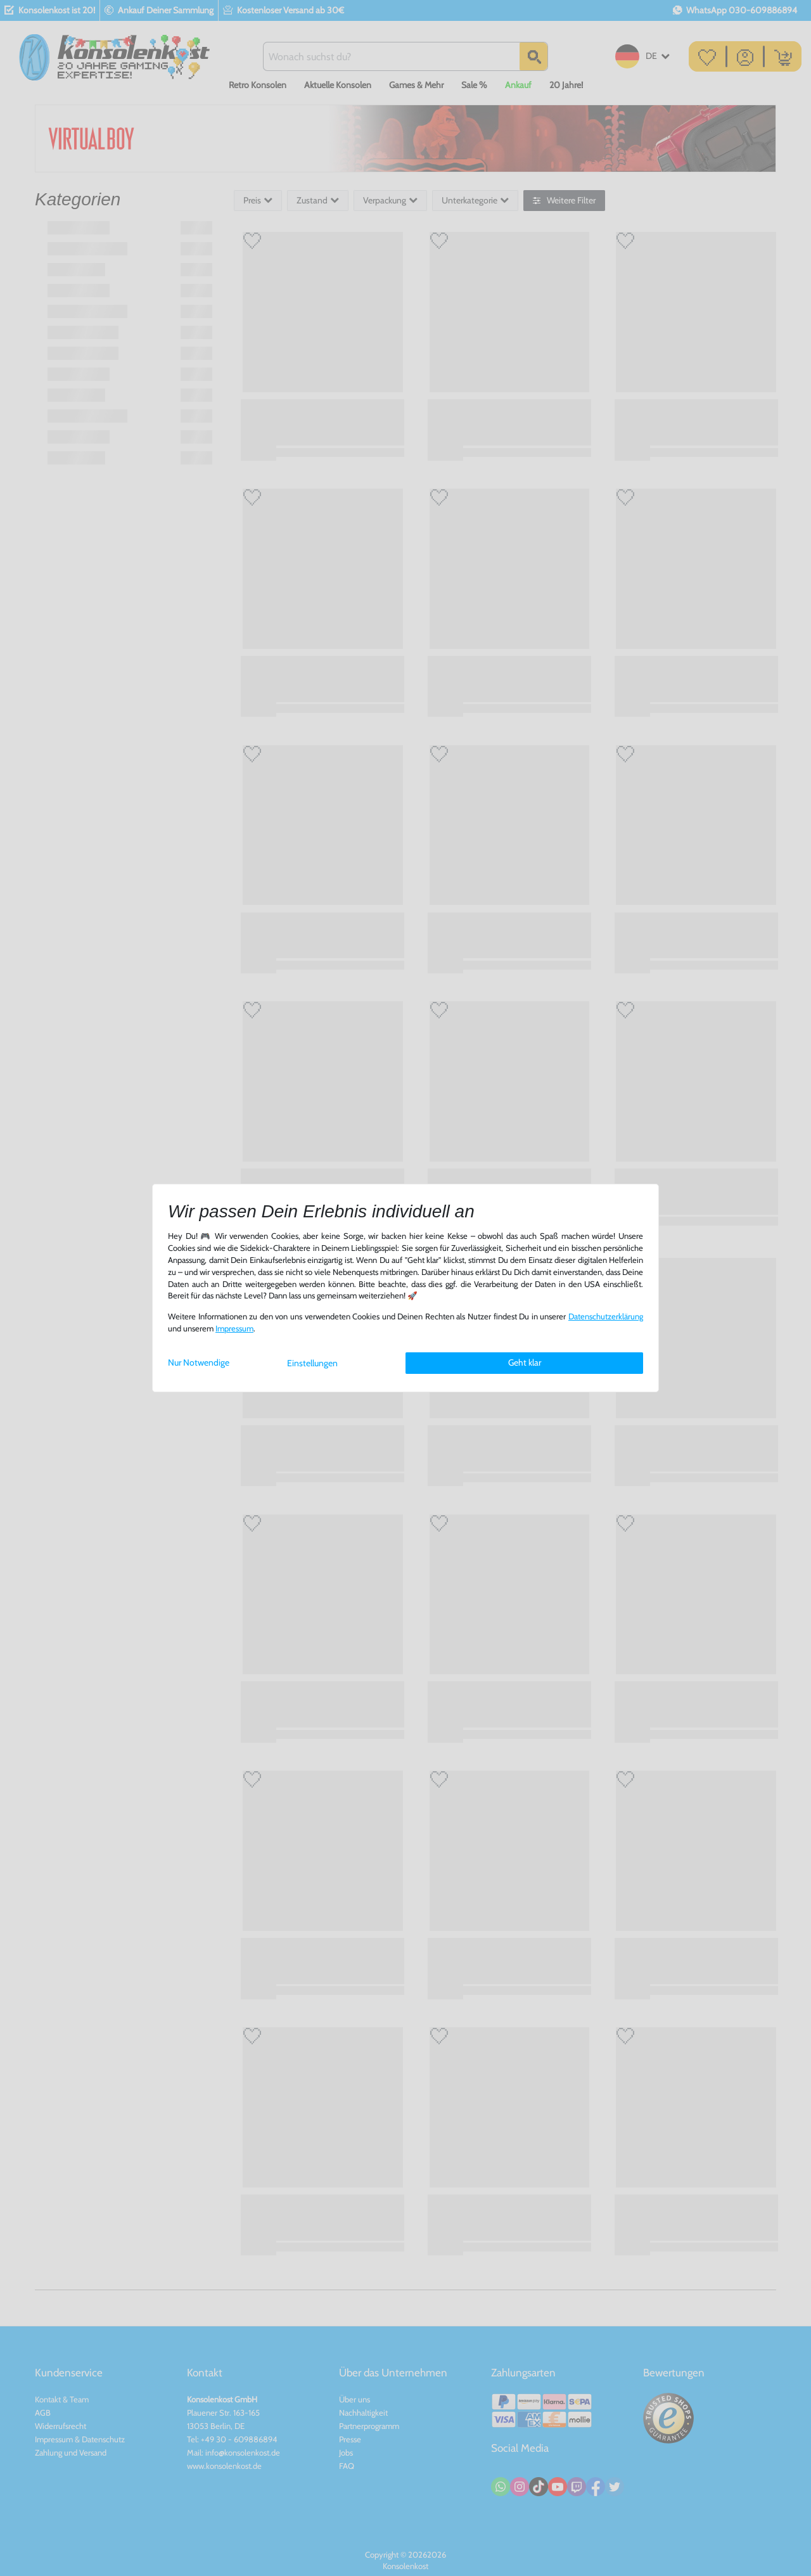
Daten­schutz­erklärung (605, 1316)
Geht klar (524, 1362)
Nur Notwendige (198, 1362)
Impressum (234, 1328)
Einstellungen (312, 1363)
